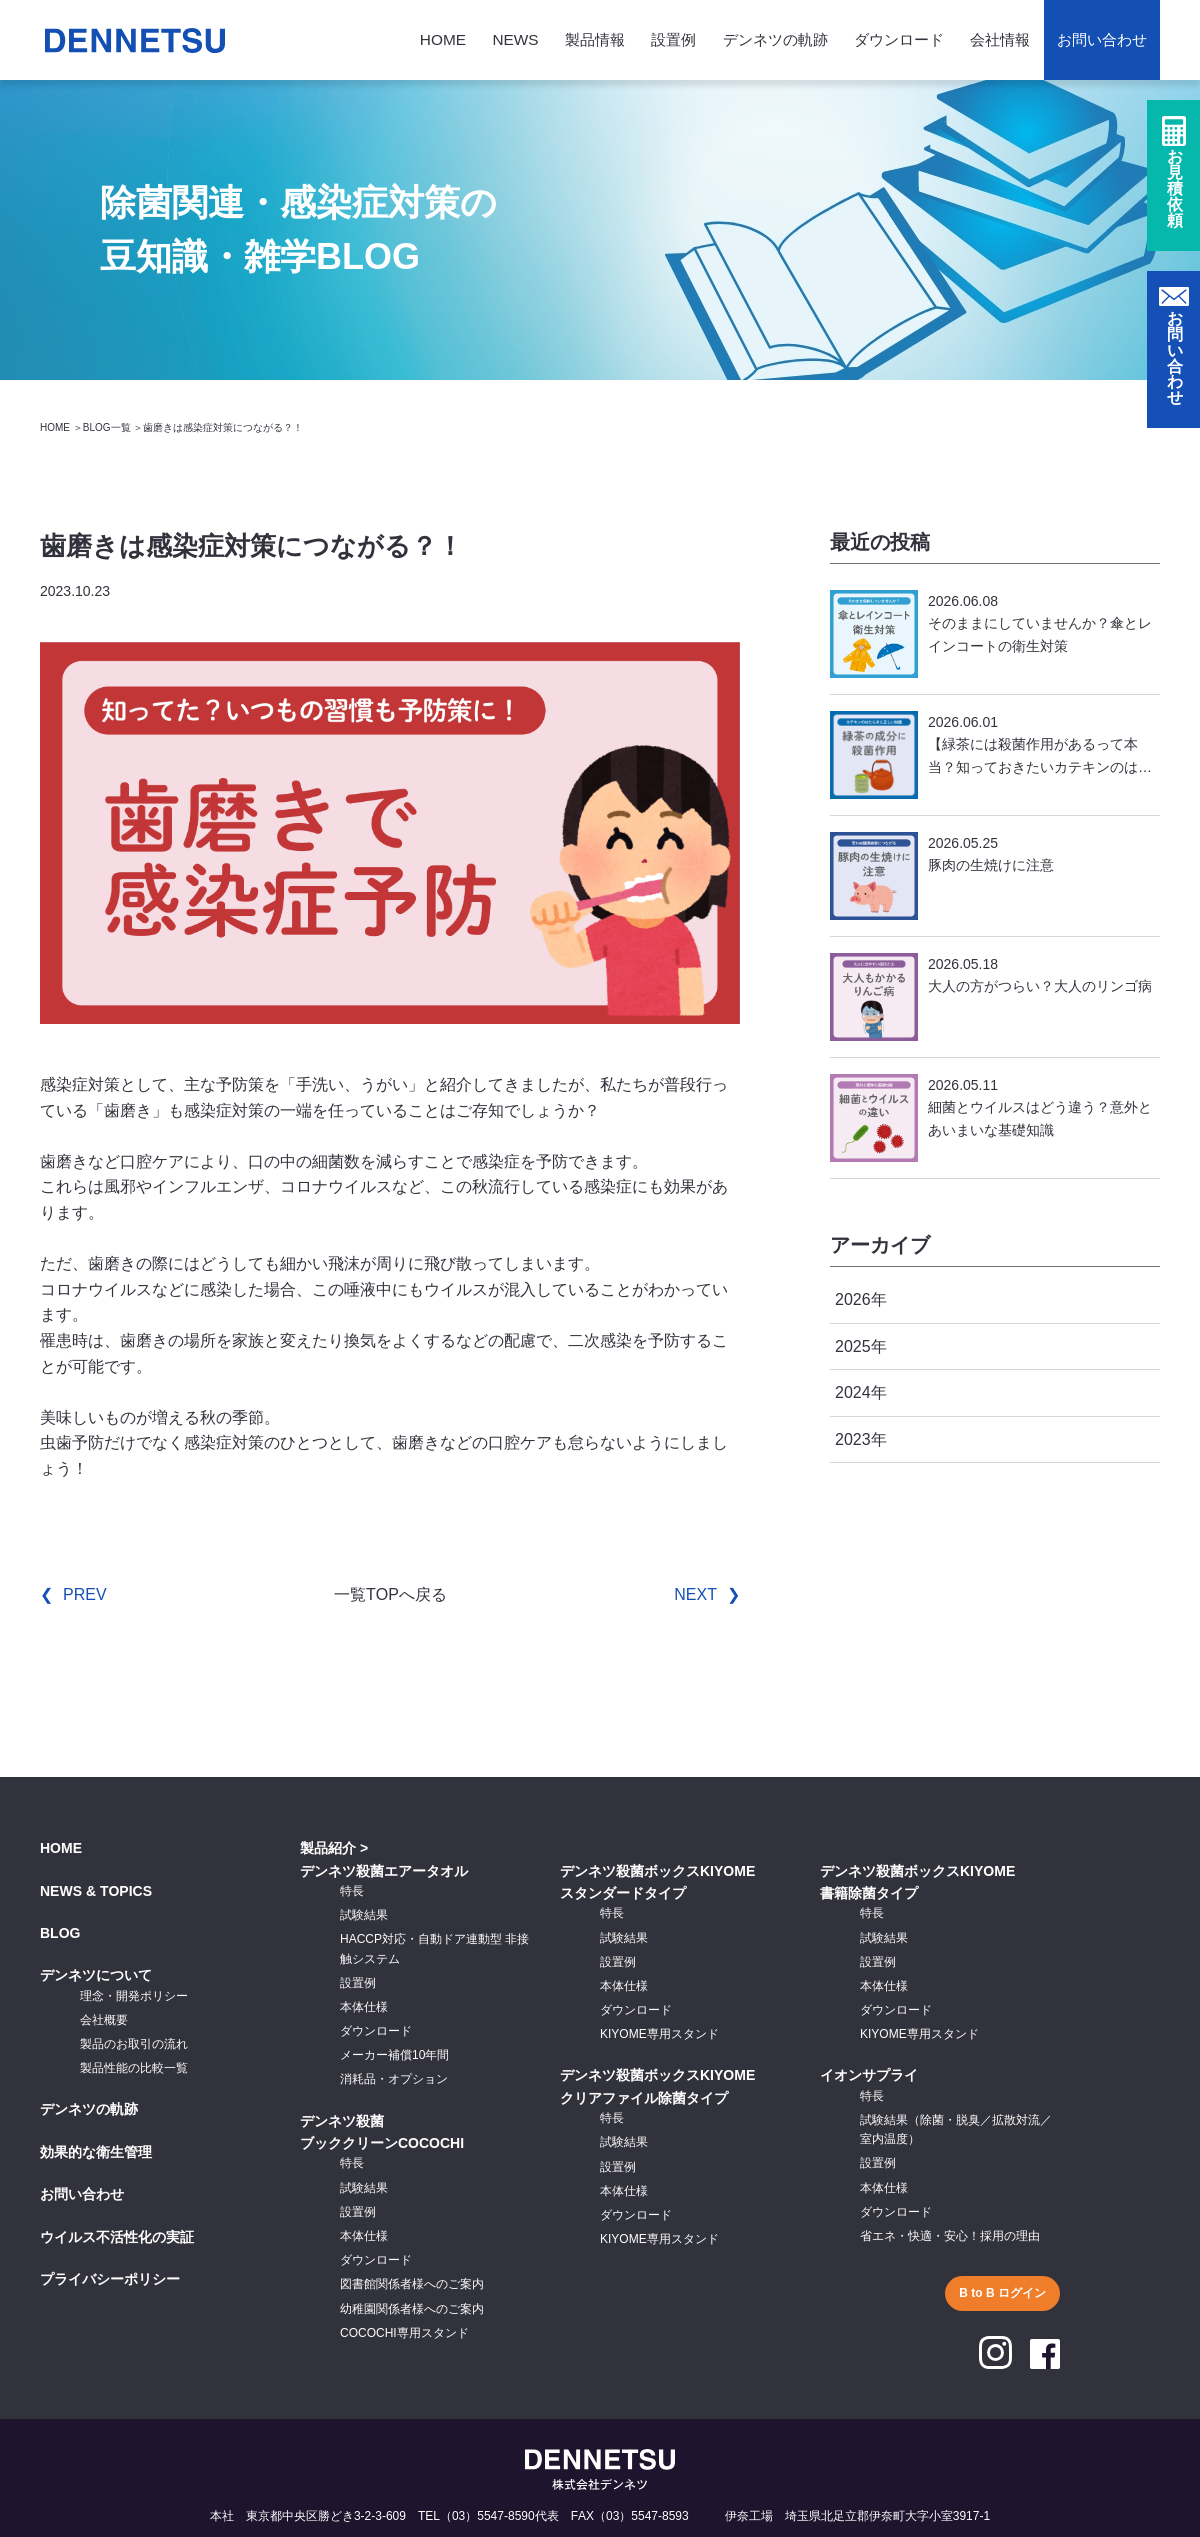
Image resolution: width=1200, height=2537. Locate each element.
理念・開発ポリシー (134, 1996)
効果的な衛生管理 (96, 2152)
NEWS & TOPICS (96, 1891)
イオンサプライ (869, 2075)
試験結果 (364, 1915)
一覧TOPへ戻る (390, 1594)
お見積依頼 (1175, 191)
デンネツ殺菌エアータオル (384, 1871)
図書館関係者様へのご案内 (412, 2284)
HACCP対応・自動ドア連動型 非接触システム (434, 1948)
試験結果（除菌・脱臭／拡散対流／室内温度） (956, 2129)
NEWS (515, 39)
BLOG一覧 (107, 427)
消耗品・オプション (394, 2079)
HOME (443, 39)
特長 (352, 1891)
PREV (85, 1594)
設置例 (673, 39)
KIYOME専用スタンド (659, 2034)
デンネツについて (96, 1975)
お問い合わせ (1102, 39)
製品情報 (595, 39)
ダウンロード (899, 39)
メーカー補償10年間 (394, 2055)
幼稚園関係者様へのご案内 (412, 2309)
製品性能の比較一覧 (134, 2068)
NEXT (695, 1594)
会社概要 (104, 2020)
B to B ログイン (1002, 2293)
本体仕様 (364, 2007)
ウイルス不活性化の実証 (117, 2237)
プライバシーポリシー (110, 2279)
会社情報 (1000, 39)
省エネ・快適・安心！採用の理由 (950, 2236)
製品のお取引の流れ (134, 2044)
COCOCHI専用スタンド (404, 2333)
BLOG (60, 1933)
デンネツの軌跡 (775, 39)
